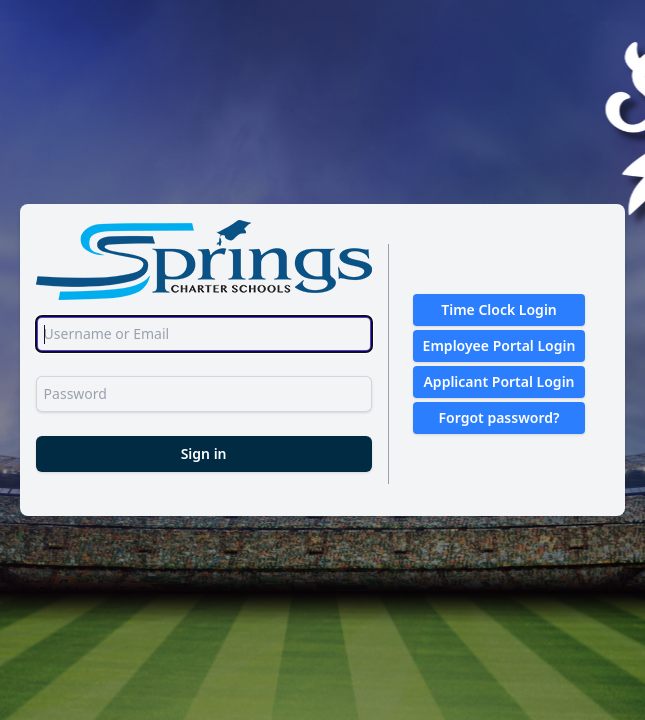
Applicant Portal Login (498, 381)
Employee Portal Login (499, 345)
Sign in (204, 453)
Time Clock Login (499, 309)
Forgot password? (499, 417)
